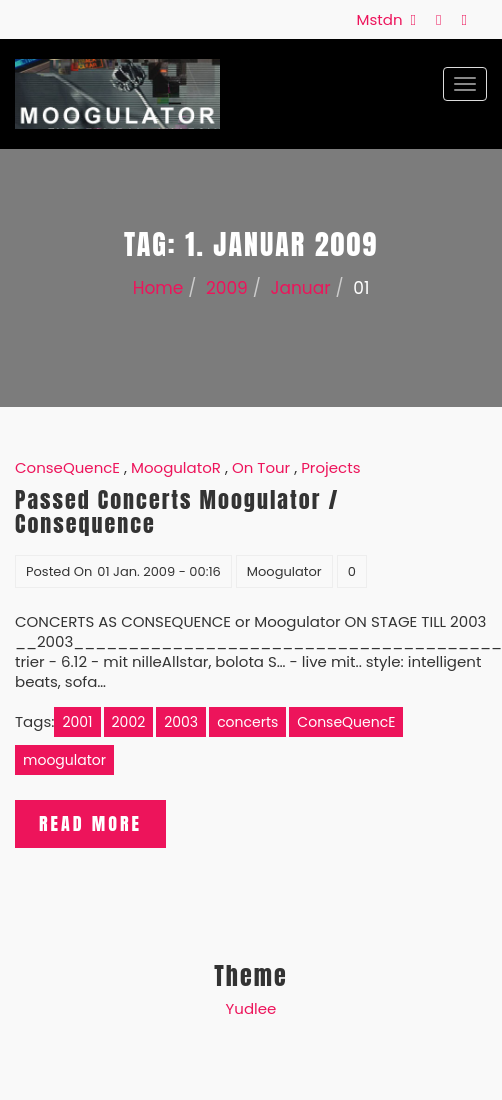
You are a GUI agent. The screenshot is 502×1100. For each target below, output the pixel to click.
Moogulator (284, 571)
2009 (227, 288)
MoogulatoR (176, 467)
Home (158, 288)
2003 (181, 722)
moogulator (64, 760)
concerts (247, 722)
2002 (129, 722)
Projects (330, 467)
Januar (300, 288)
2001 (77, 722)
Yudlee (251, 1008)
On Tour (261, 467)
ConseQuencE (67, 467)
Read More (90, 823)
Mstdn (384, 19)
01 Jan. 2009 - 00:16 (159, 571)
